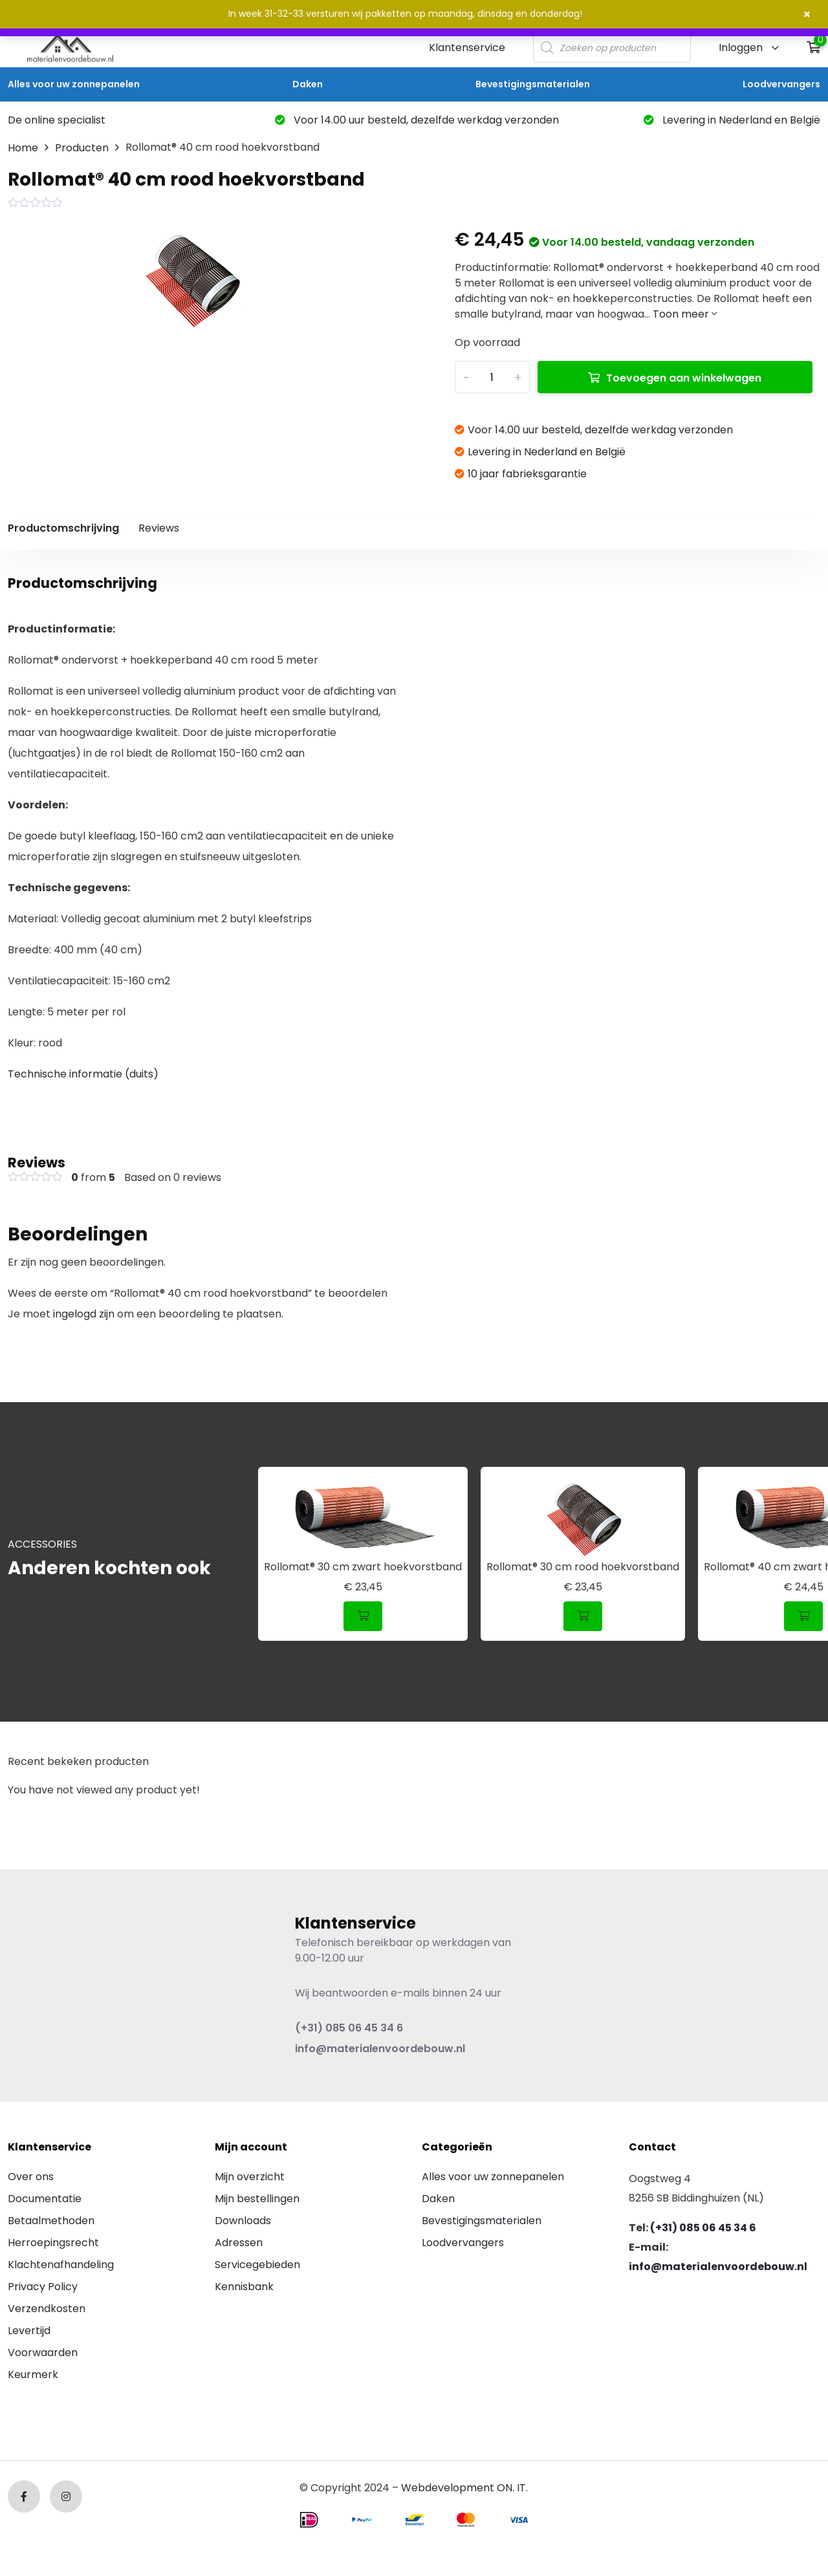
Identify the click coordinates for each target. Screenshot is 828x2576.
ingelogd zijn (83, 1313)
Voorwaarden (43, 2352)
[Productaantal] (492, 377)
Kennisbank (244, 2286)
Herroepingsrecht (53, 2242)
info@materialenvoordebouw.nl (380, 2048)
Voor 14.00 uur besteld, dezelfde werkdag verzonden (417, 120)
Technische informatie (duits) (83, 1073)
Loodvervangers (781, 84)
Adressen (239, 2242)
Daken (307, 84)
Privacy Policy (43, 2286)
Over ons (31, 2176)
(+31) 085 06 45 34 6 (349, 2027)
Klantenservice (467, 47)
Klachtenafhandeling (61, 2264)
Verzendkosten (46, 2308)
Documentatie (45, 2198)
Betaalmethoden (51, 2220)
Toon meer (685, 314)
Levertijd (29, 2330)
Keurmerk (33, 2374)
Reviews (158, 528)
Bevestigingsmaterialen (532, 84)
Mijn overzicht (250, 2176)
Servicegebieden (257, 2264)
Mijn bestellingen (257, 2198)
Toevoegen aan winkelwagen (683, 378)
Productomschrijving (63, 528)
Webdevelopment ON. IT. (464, 2487)
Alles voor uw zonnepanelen (74, 84)
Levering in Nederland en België (732, 120)
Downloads (243, 2220)
